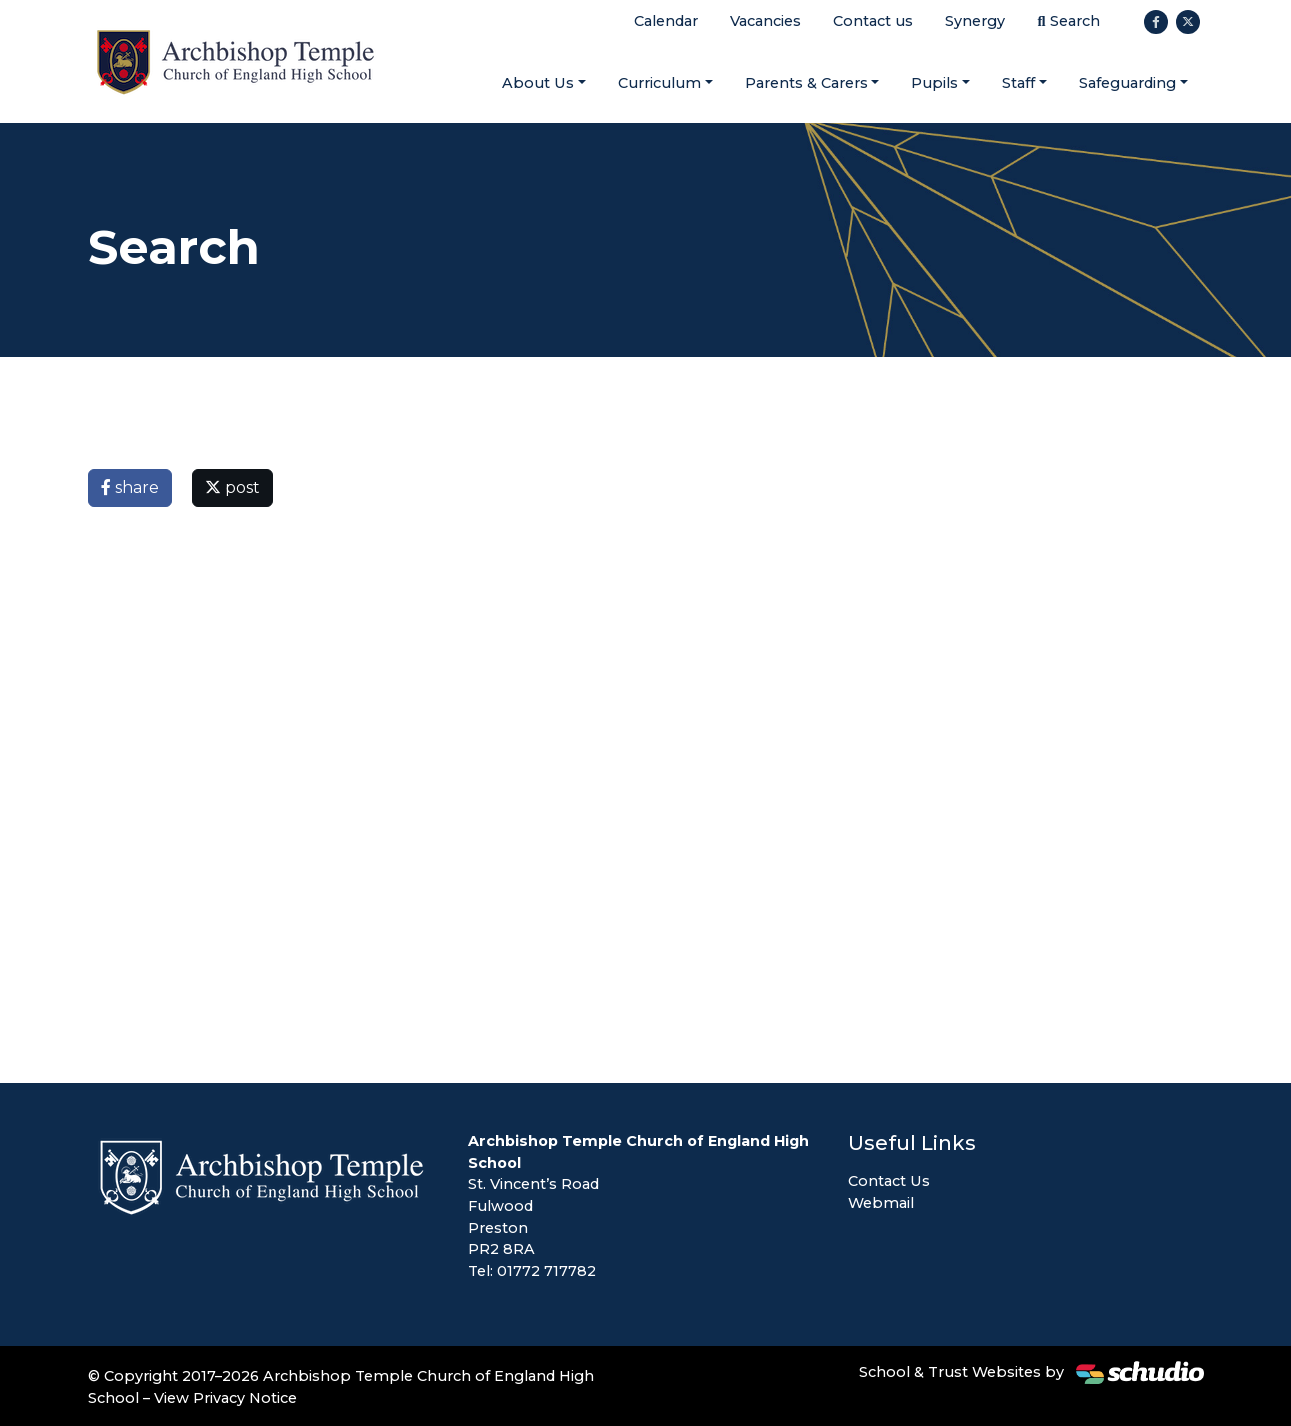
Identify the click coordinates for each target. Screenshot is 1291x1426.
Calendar (666, 21)
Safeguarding (1127, 83)
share (130, 487)
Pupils (934, 83)
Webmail (881, 1203)
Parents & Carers (806, 83)
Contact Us (889, 1181)
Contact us (873, 21)
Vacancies (765, 21)
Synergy (975, 21)
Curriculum (659, 83)
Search (1068, 21)
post (232, 487)
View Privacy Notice (225, 1398)
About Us (538, 83)
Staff (1018, 83)
